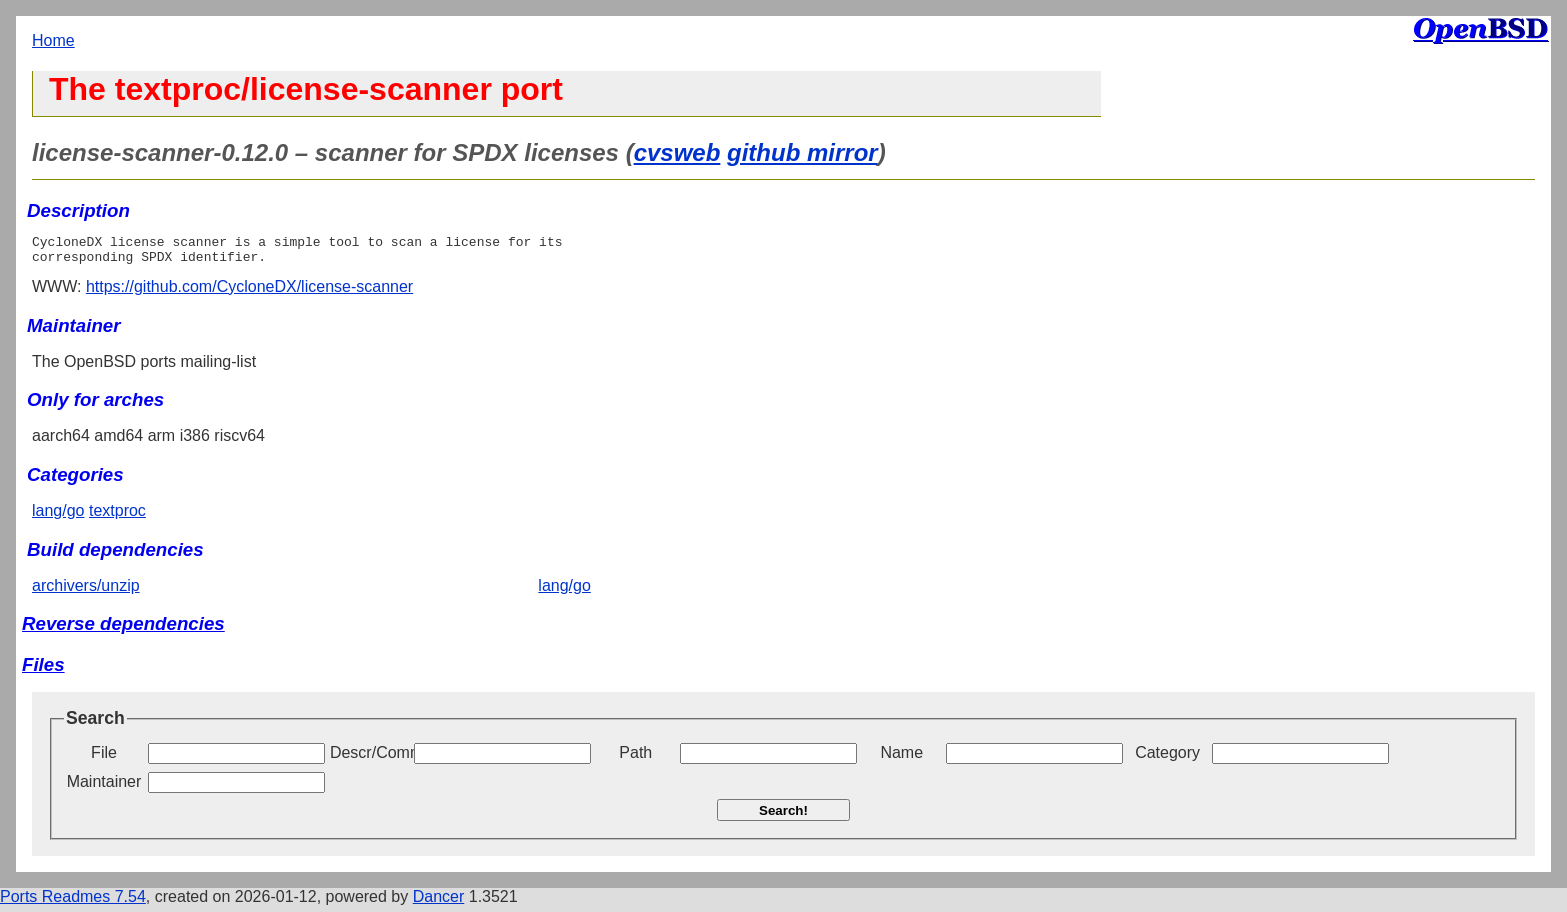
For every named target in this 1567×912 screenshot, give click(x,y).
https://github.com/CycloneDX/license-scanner (249, 292)
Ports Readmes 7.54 (73, 902)
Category (1167, 758)
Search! (783, 816)
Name (901, 758)
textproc (117, 516)
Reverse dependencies (123, 629)
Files (43, 670)
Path (635, 758)
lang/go (58, 516)
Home (53, 40)
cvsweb (677, 152)
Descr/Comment (370, 758)
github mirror (802, 152)
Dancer (439, 902)
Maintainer (104, 787)
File (104, 758)
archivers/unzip (86, 591)
